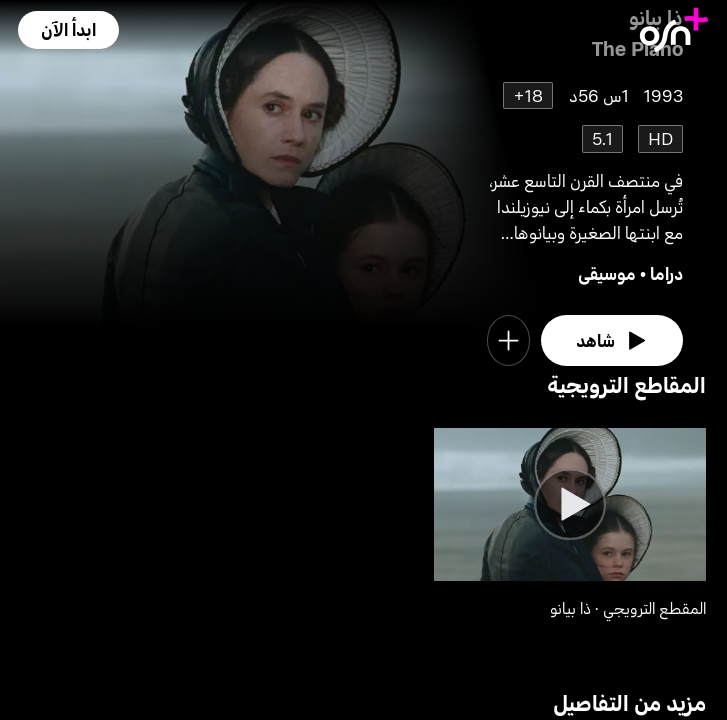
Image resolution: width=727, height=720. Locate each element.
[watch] (612, 340)
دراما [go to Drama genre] (666, 273)
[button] (68, 29)
